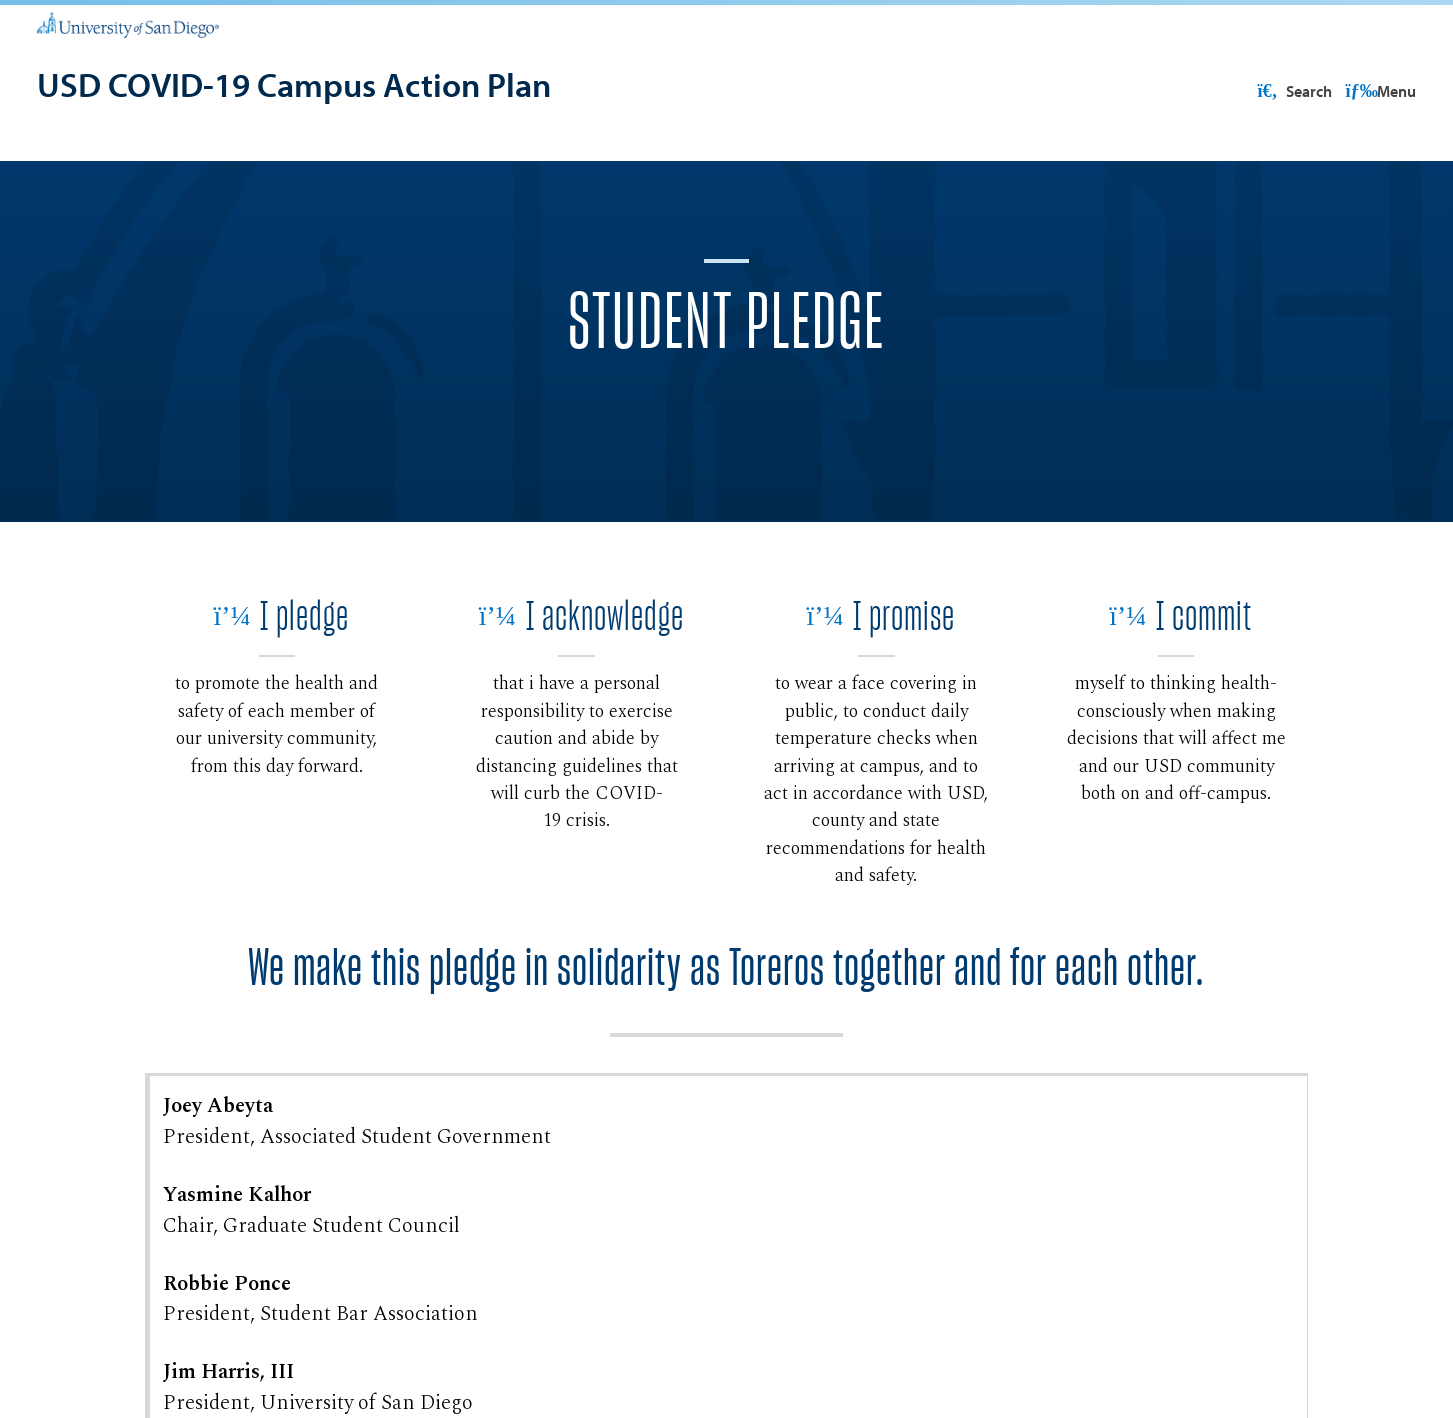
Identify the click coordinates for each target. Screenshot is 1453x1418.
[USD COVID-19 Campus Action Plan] (294, 86)
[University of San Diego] (128, 24)
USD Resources (1257, 91)
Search (1378, 91)
